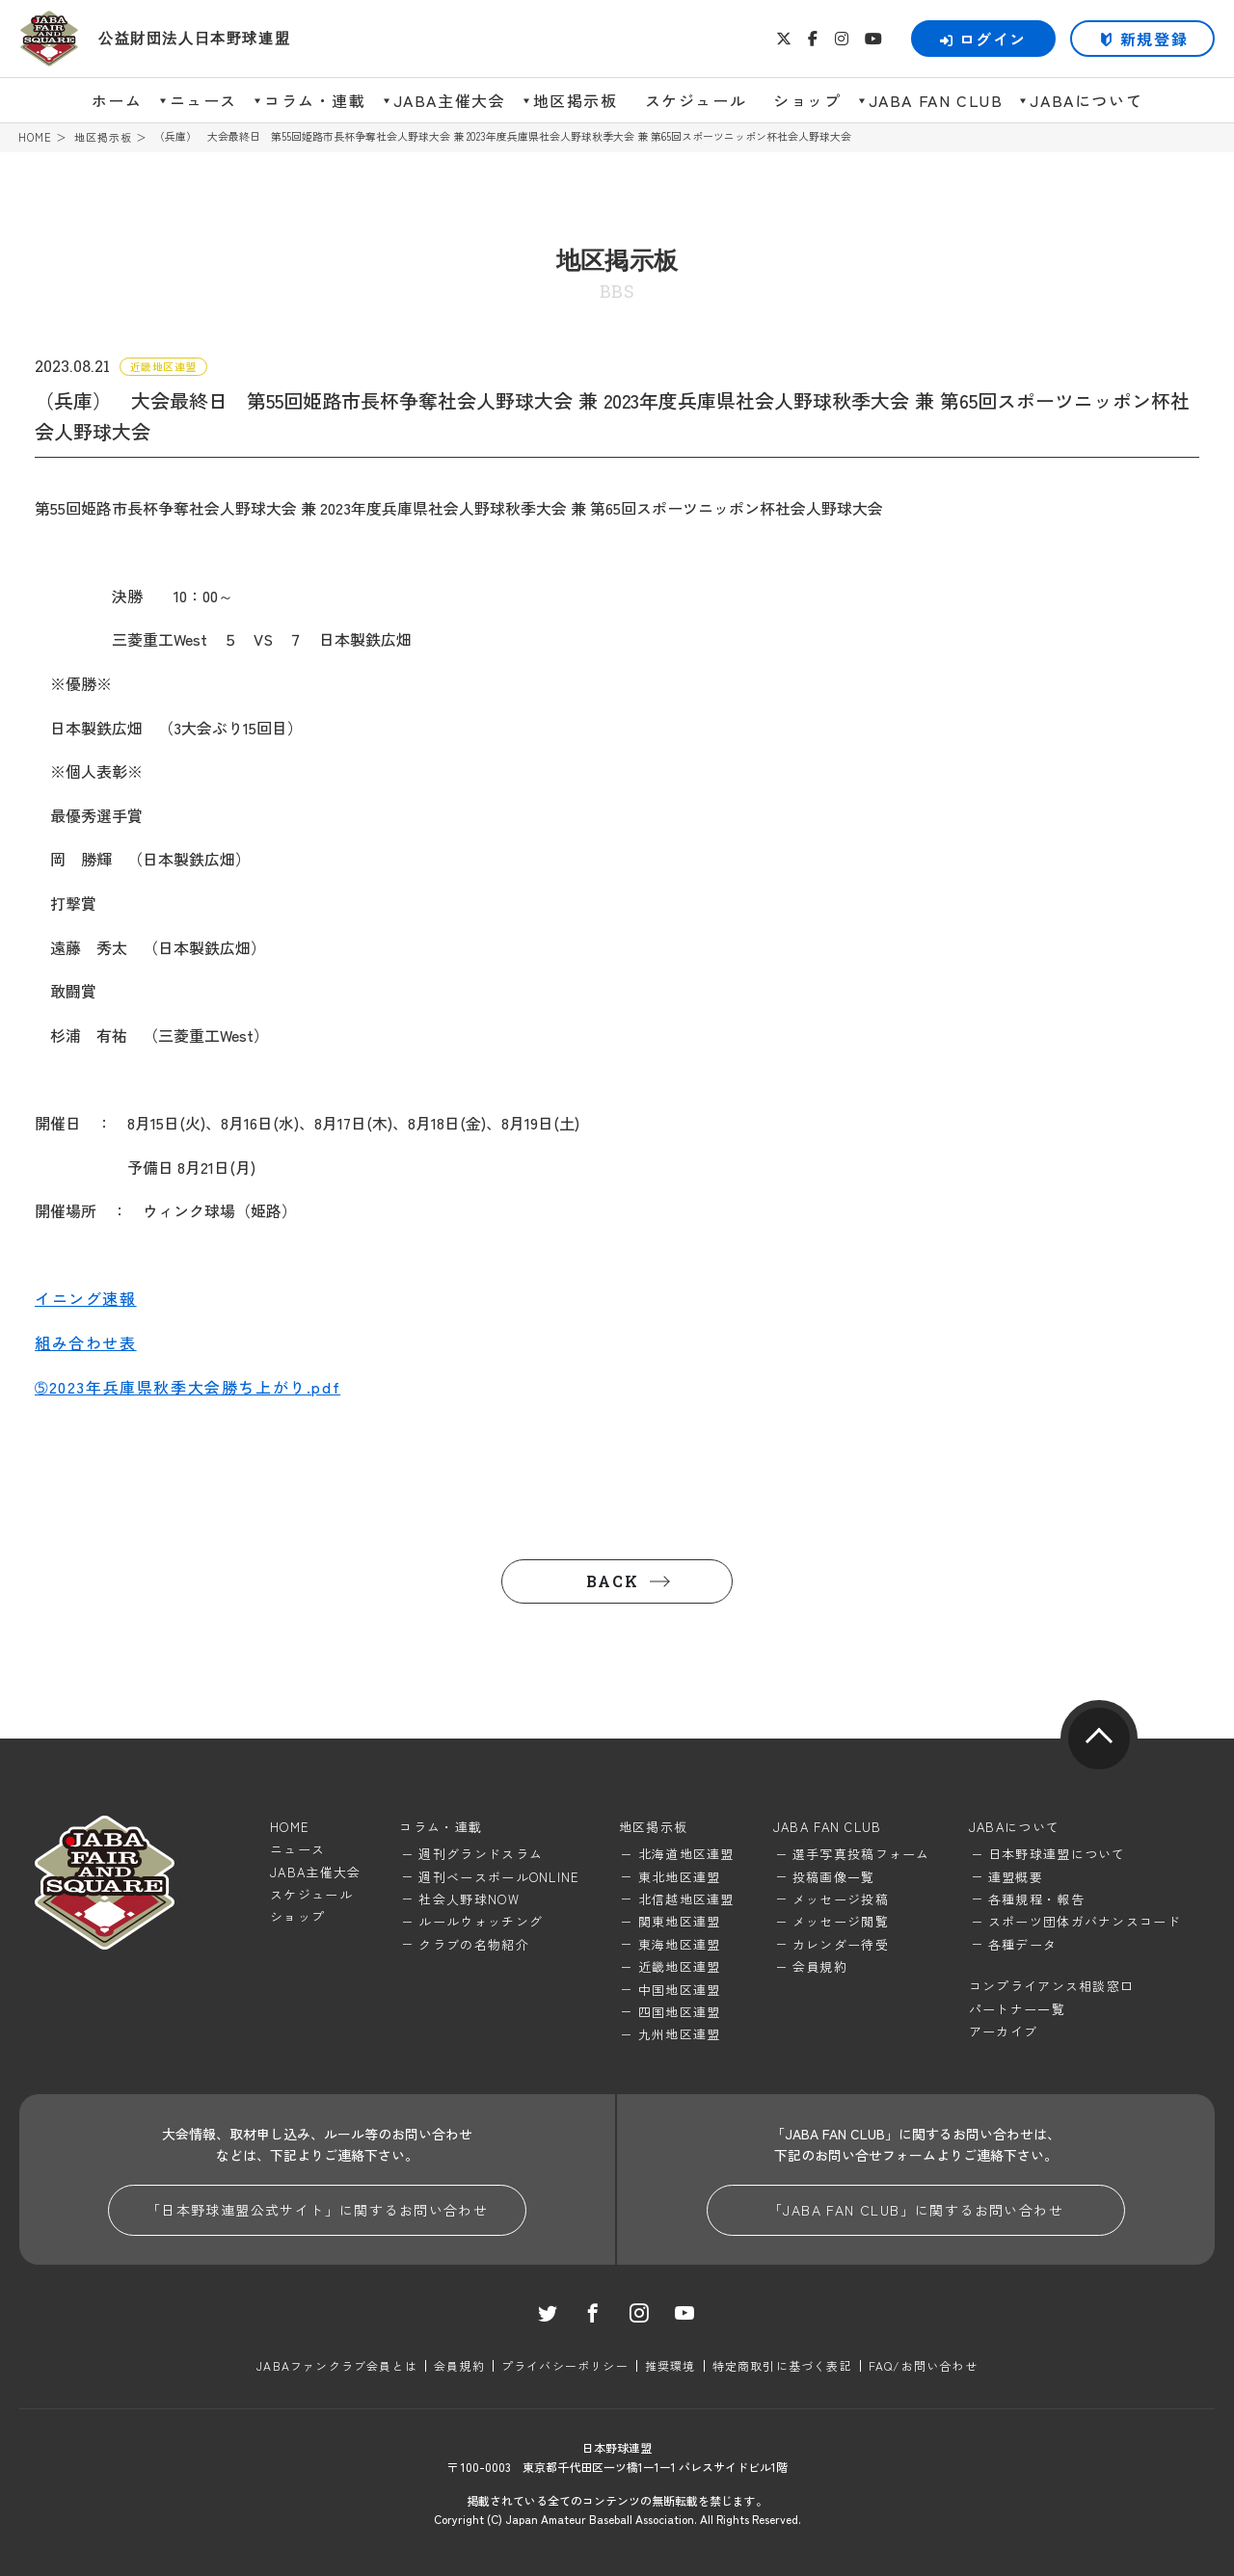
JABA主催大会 (449, 100)
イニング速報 (86, 1298)
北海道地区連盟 (686, 1854)
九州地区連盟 (679, 2034)
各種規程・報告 (1036, 1899)
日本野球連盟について (1057, 1854)
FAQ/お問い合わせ (923, 2365)
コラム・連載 (315, 100)
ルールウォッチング (480, 1921)
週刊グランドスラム (480, 1854)
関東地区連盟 (679, 1921)
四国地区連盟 (679, 2012)
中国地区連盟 (679, 1989)
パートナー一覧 (1017, 2009)
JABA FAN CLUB (936, 100)
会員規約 (819, 1966)
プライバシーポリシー (565, 2365)
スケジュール (696, 100)
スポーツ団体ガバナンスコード (1084, 1921)
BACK (612, 1581)
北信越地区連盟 (686, 1899)
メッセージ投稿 (840, 1899)
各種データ (1023, 1944)
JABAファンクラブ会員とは (336, 2365)
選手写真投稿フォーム (861, 1854)
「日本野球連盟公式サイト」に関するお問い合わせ (317, 2209)
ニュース (203, 100)
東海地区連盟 (679, 1944)
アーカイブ (1003, 2031)
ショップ (807, 100)
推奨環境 (670, 2365)
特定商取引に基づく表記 (782, 2365)
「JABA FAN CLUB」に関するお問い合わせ (915, 2209)
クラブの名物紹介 (473, 1944)
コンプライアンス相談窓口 (1052, 1986)
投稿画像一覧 (833, 1877)
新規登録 (1154, 38)
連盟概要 (1015, 1877)
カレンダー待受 (840, 1944)
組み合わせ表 (86, 1342)
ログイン (983, 38)
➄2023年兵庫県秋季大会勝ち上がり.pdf (187, 1386)
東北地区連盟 (679, 1877)
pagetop (1099, 1738)
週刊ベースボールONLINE (498, 1877)
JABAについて (1086, 100)
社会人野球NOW (468, 1899)
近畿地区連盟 (679, 1966)
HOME (35, 137)
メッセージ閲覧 (840, 1921)
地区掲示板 (575, 100)
